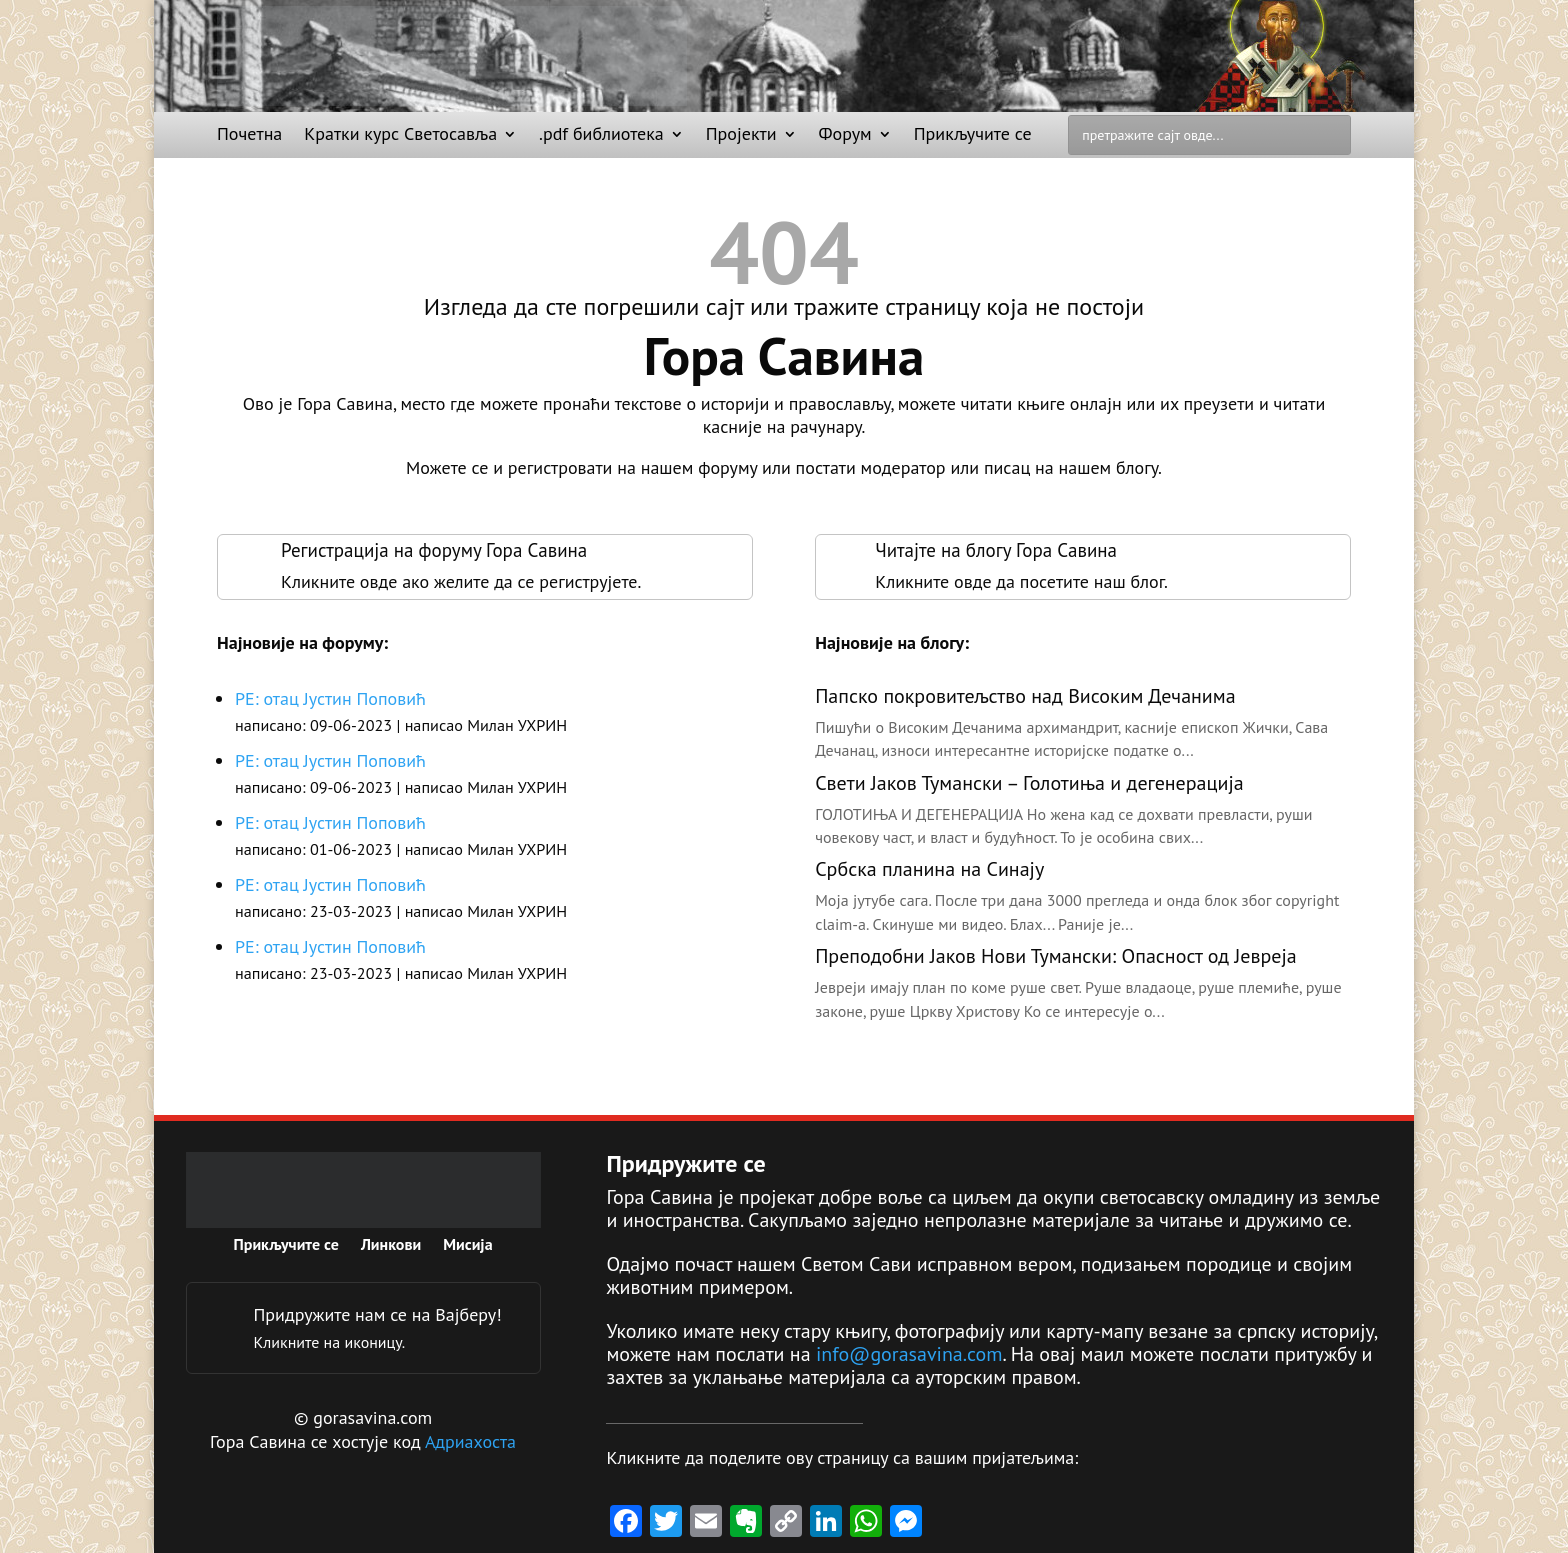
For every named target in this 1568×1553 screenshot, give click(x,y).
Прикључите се (973, 136)
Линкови (391, 1245)
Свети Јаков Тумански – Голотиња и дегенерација (1029, 783)
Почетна (249, 136)
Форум (845, 136)
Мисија (467, 1245)
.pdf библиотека (601, 136)
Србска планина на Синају (929, 869)
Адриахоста (470, 1441)
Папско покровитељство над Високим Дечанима (1025, 696)
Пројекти (741, 136)
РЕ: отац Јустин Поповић (330, 698)
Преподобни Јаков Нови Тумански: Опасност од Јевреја (1056, 956)
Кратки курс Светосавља (400, 136)
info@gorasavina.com (909, 1354)
